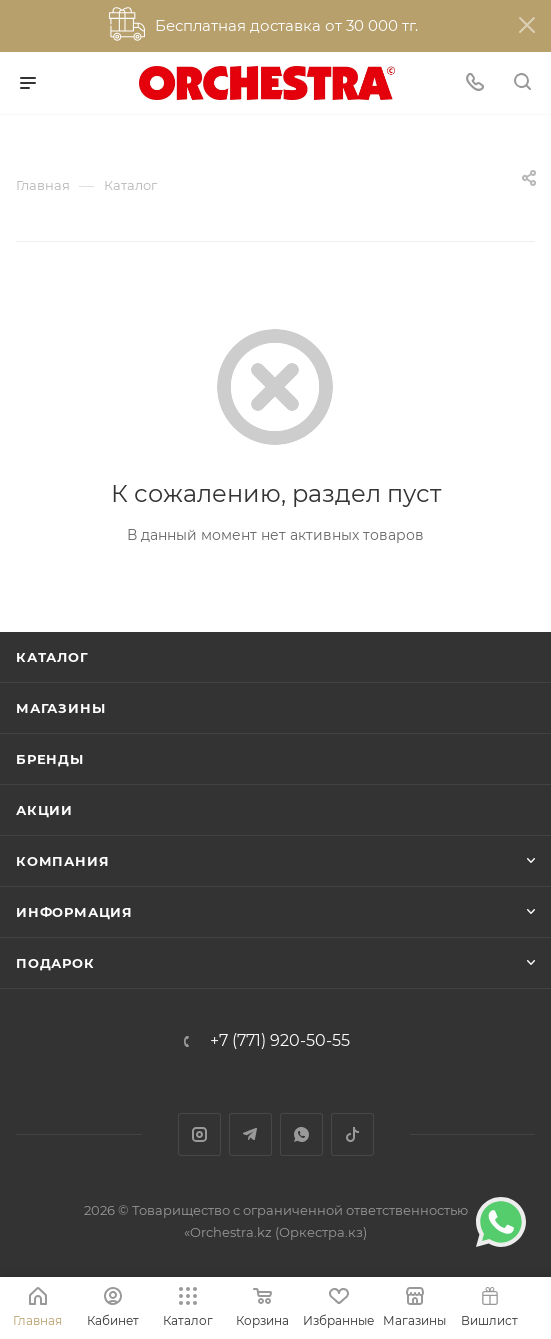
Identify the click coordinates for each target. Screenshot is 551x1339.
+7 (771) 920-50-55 (280, 1041)
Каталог (52, 657)
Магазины (60, 708)
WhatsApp (301, 1134)
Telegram (250, 1134)
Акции (44, 810)
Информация (74, 912)
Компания (62, 861)
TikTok (352, 1134)
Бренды (50, 759)
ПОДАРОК (55, 963)
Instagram (199, 1134)
